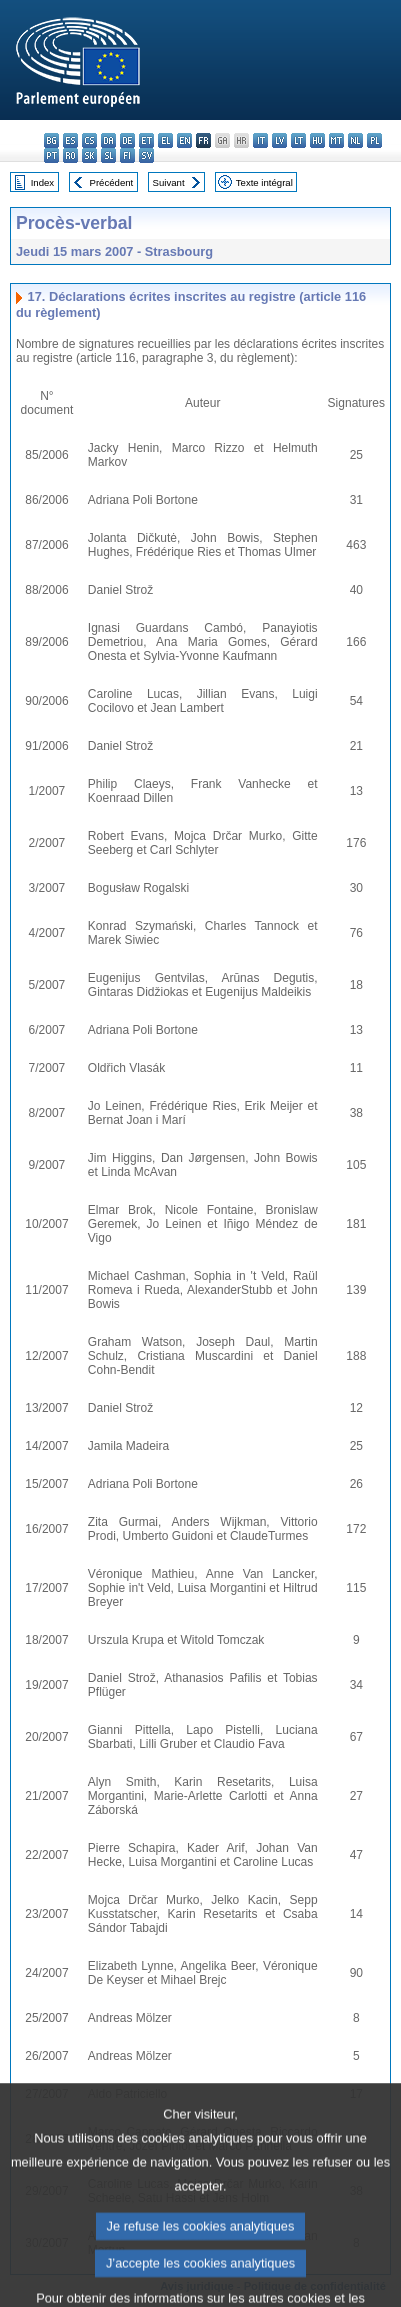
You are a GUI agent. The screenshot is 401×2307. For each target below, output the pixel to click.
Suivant (169, 182)
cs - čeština (89, 140)
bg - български (51, 140)
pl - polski (374, 140)
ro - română (70, 155)
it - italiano (260, 140)
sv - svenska (146, 155)
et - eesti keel (146, 140)
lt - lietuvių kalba (298, 140)
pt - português (51, 155)
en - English (184, 140)
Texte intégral (264, 182)
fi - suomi (127, 155)
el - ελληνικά (165, 140)
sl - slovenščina (108, 155)
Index (42, 182)
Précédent (112, 182)
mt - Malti (336, 140)
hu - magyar (317, 140)
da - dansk (108, 140)
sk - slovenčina (89, 155)
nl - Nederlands (355, 140)
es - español (70, 140)
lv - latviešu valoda (279, 140)
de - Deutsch (127, 140)
